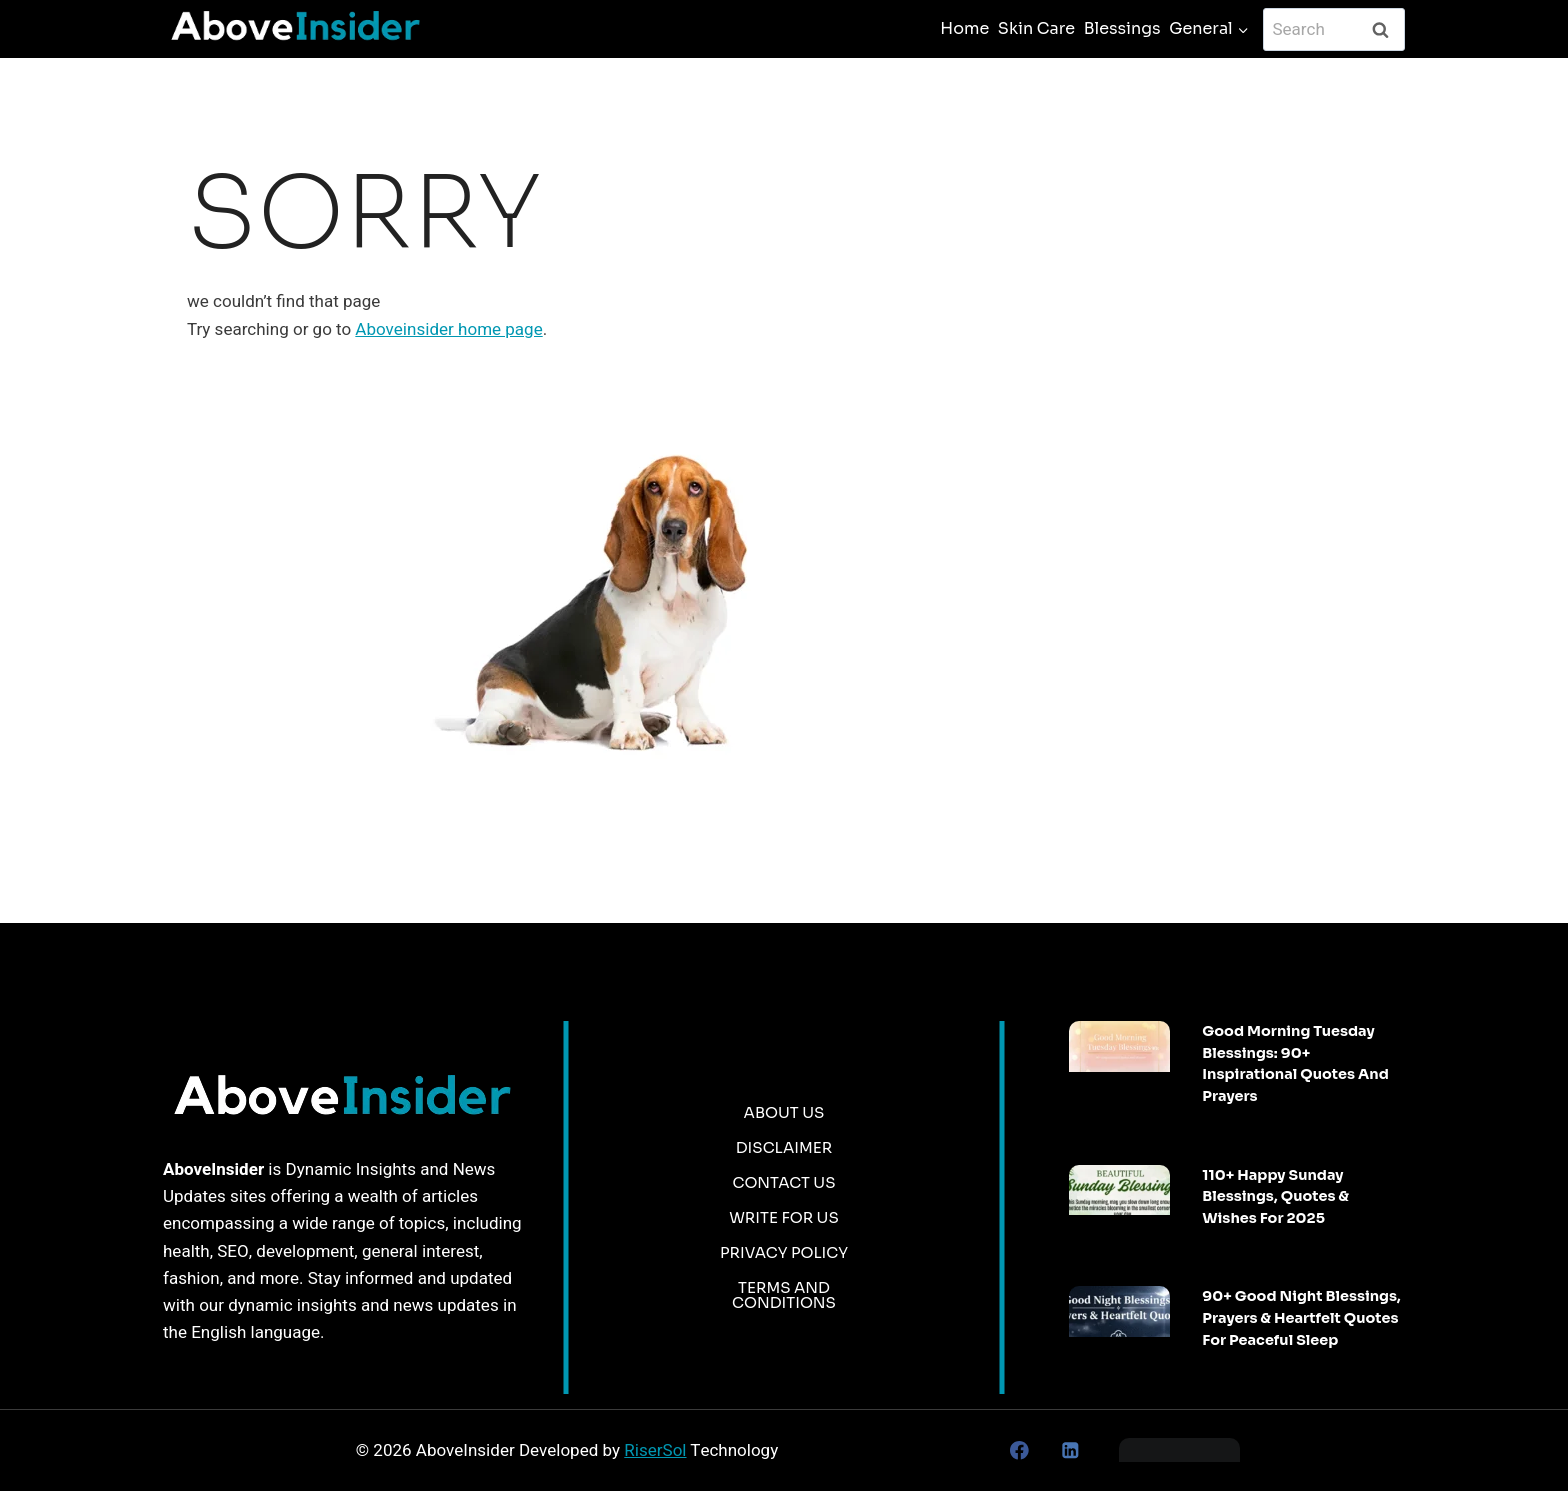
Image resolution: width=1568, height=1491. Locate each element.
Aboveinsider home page (448, 329)
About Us (784, 1112)
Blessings (1122, 28)
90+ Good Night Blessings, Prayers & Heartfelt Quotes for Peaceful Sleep (1301, 1317)
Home (964, 28)
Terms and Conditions (784, 1295)
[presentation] (1119, 1046)
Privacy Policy (784, 1252)
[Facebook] (1019, 1450)
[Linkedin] (1069, 1450)
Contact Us (783, 1182)
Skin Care (1036, 28)
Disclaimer (784, 1147)
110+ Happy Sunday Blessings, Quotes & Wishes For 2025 (1275, 1196)
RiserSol (655, 1450)
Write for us (784, 1217)
